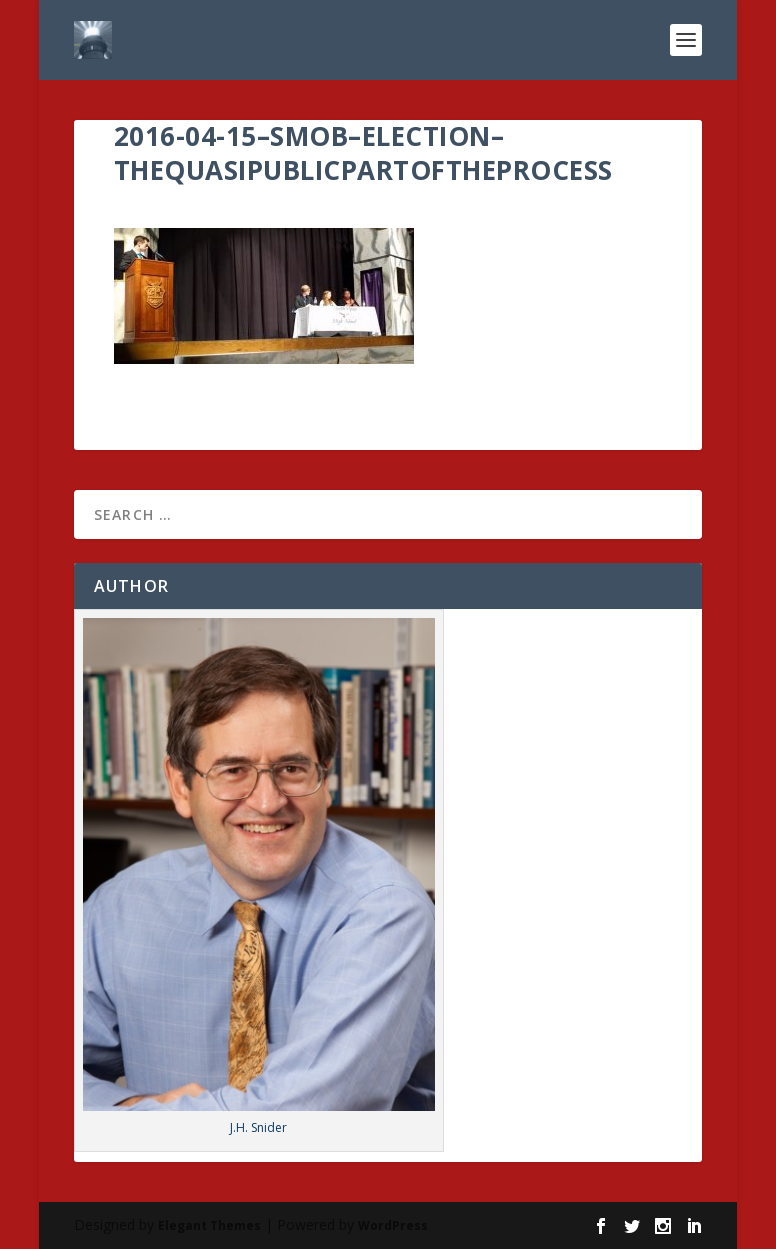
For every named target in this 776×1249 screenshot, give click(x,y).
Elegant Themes (209, 1225)
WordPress (393, 1225)
